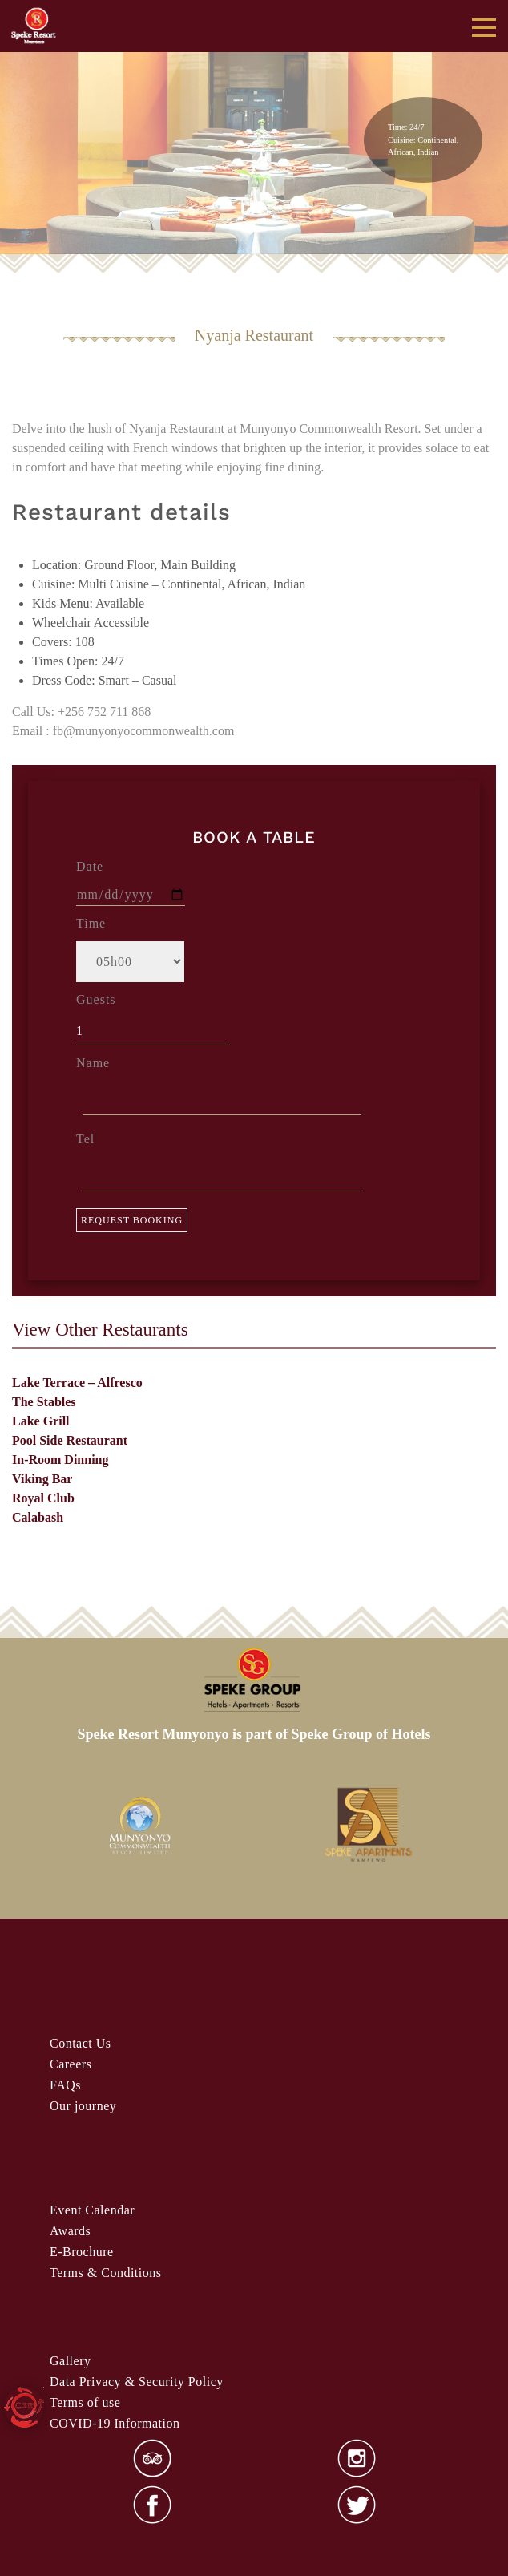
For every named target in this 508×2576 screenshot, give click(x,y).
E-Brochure (82, 2252)
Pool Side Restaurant (69, 1440)
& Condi (105, 2272)
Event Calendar (92, 2210)
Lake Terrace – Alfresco (77, 1382)
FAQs (65, 2085)
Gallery (70, 2361)
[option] (139, 1826)
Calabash (37, 1517)
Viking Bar (42, 1479)
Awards (70, 2231)
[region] (254, 128)
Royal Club (43, 1498)
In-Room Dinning (60, 1459)
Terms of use (85, 2402)
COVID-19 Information (114, 2423)
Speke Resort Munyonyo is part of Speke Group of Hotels (253, 1734)
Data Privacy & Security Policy (137, 2381)
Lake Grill (41, 1421)
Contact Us (80, 2043)
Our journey (83, 2106)
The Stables (44, 1402)
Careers (70, 2064)
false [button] (34, 153)
